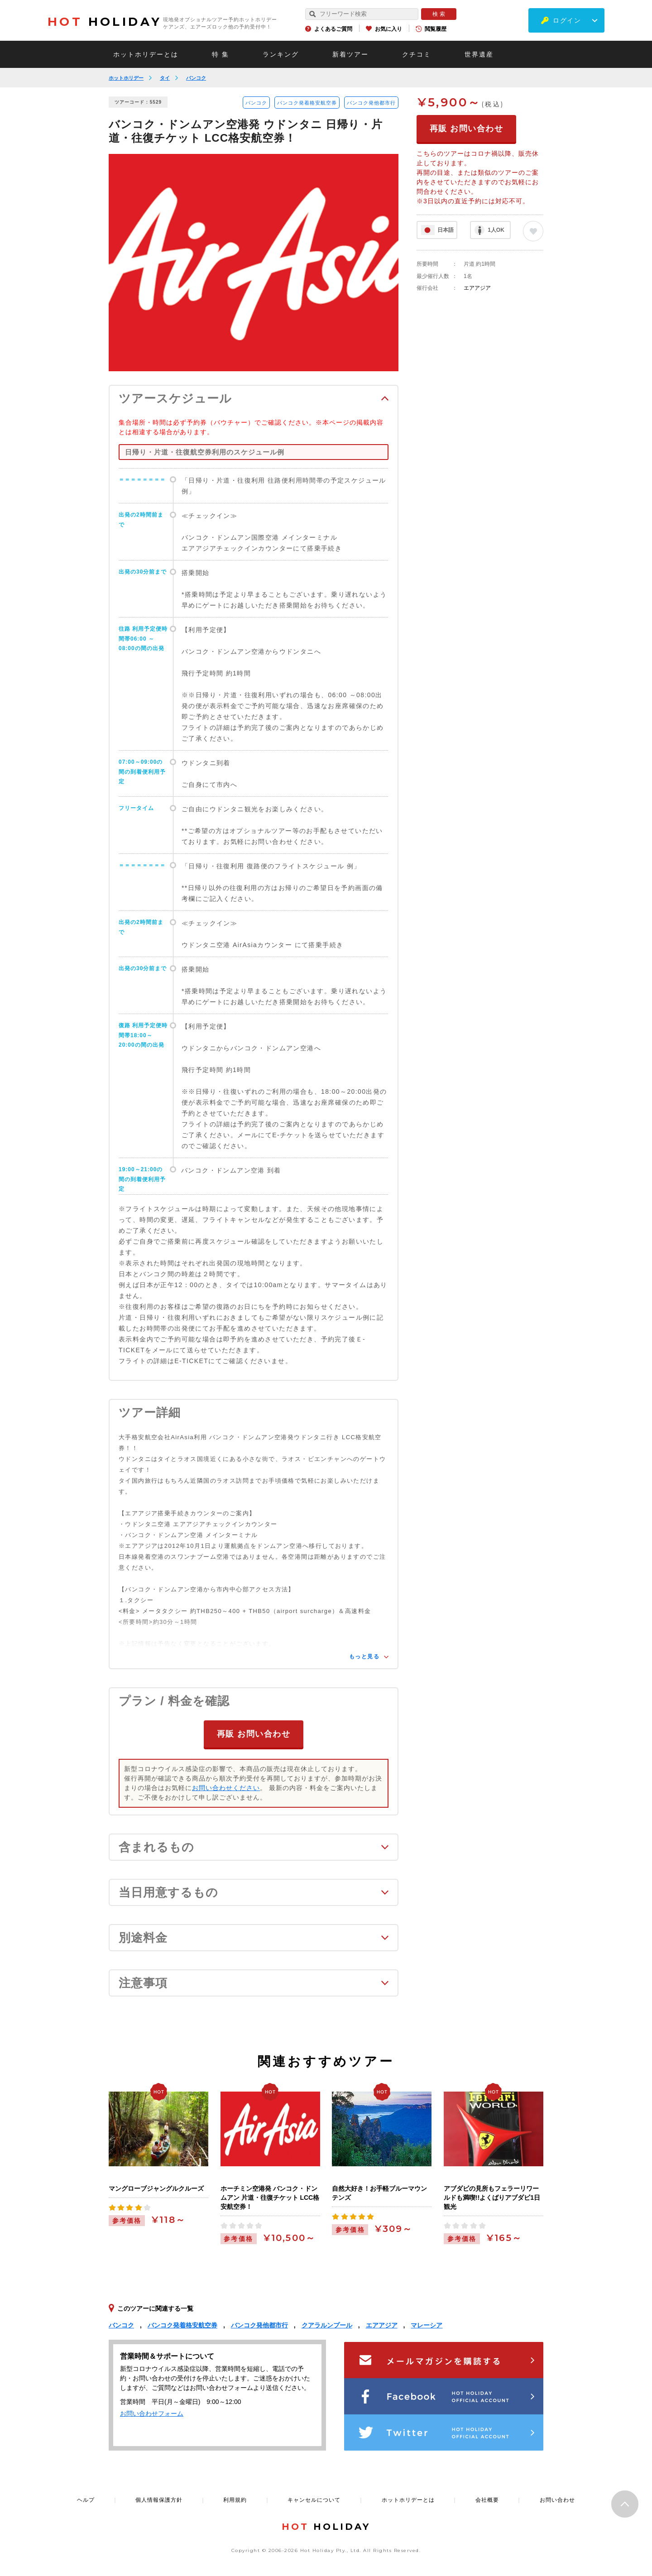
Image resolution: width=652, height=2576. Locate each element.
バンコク (196, 78)
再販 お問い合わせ (254, 1733)
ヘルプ (86, 2499)
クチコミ (416, 54)
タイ (165, 78)
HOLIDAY (105, 21)
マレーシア (426, 2324)
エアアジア (477, 288)
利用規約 (235, 2499)
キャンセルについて (314, 2499)
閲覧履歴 (435, 29)
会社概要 (487, 2499)
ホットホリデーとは (145, 54)
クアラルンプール (327, 2324)
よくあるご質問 (333, 29)
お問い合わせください (226, 1787)
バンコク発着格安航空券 (307, 102)
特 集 (220, 54)
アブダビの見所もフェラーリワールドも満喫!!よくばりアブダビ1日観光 (492, 2197)
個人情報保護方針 (158, 2499)
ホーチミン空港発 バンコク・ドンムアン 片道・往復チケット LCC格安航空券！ (270, 2197)
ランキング (281, 54)
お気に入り (388, 29)
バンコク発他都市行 (371, 102)
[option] (253, 262)
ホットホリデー (126, 78)
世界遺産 (479, 54)
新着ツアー (350, 54)
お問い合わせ (557, 2499)
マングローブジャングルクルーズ (156, 2188)
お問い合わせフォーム (151, 2413)
